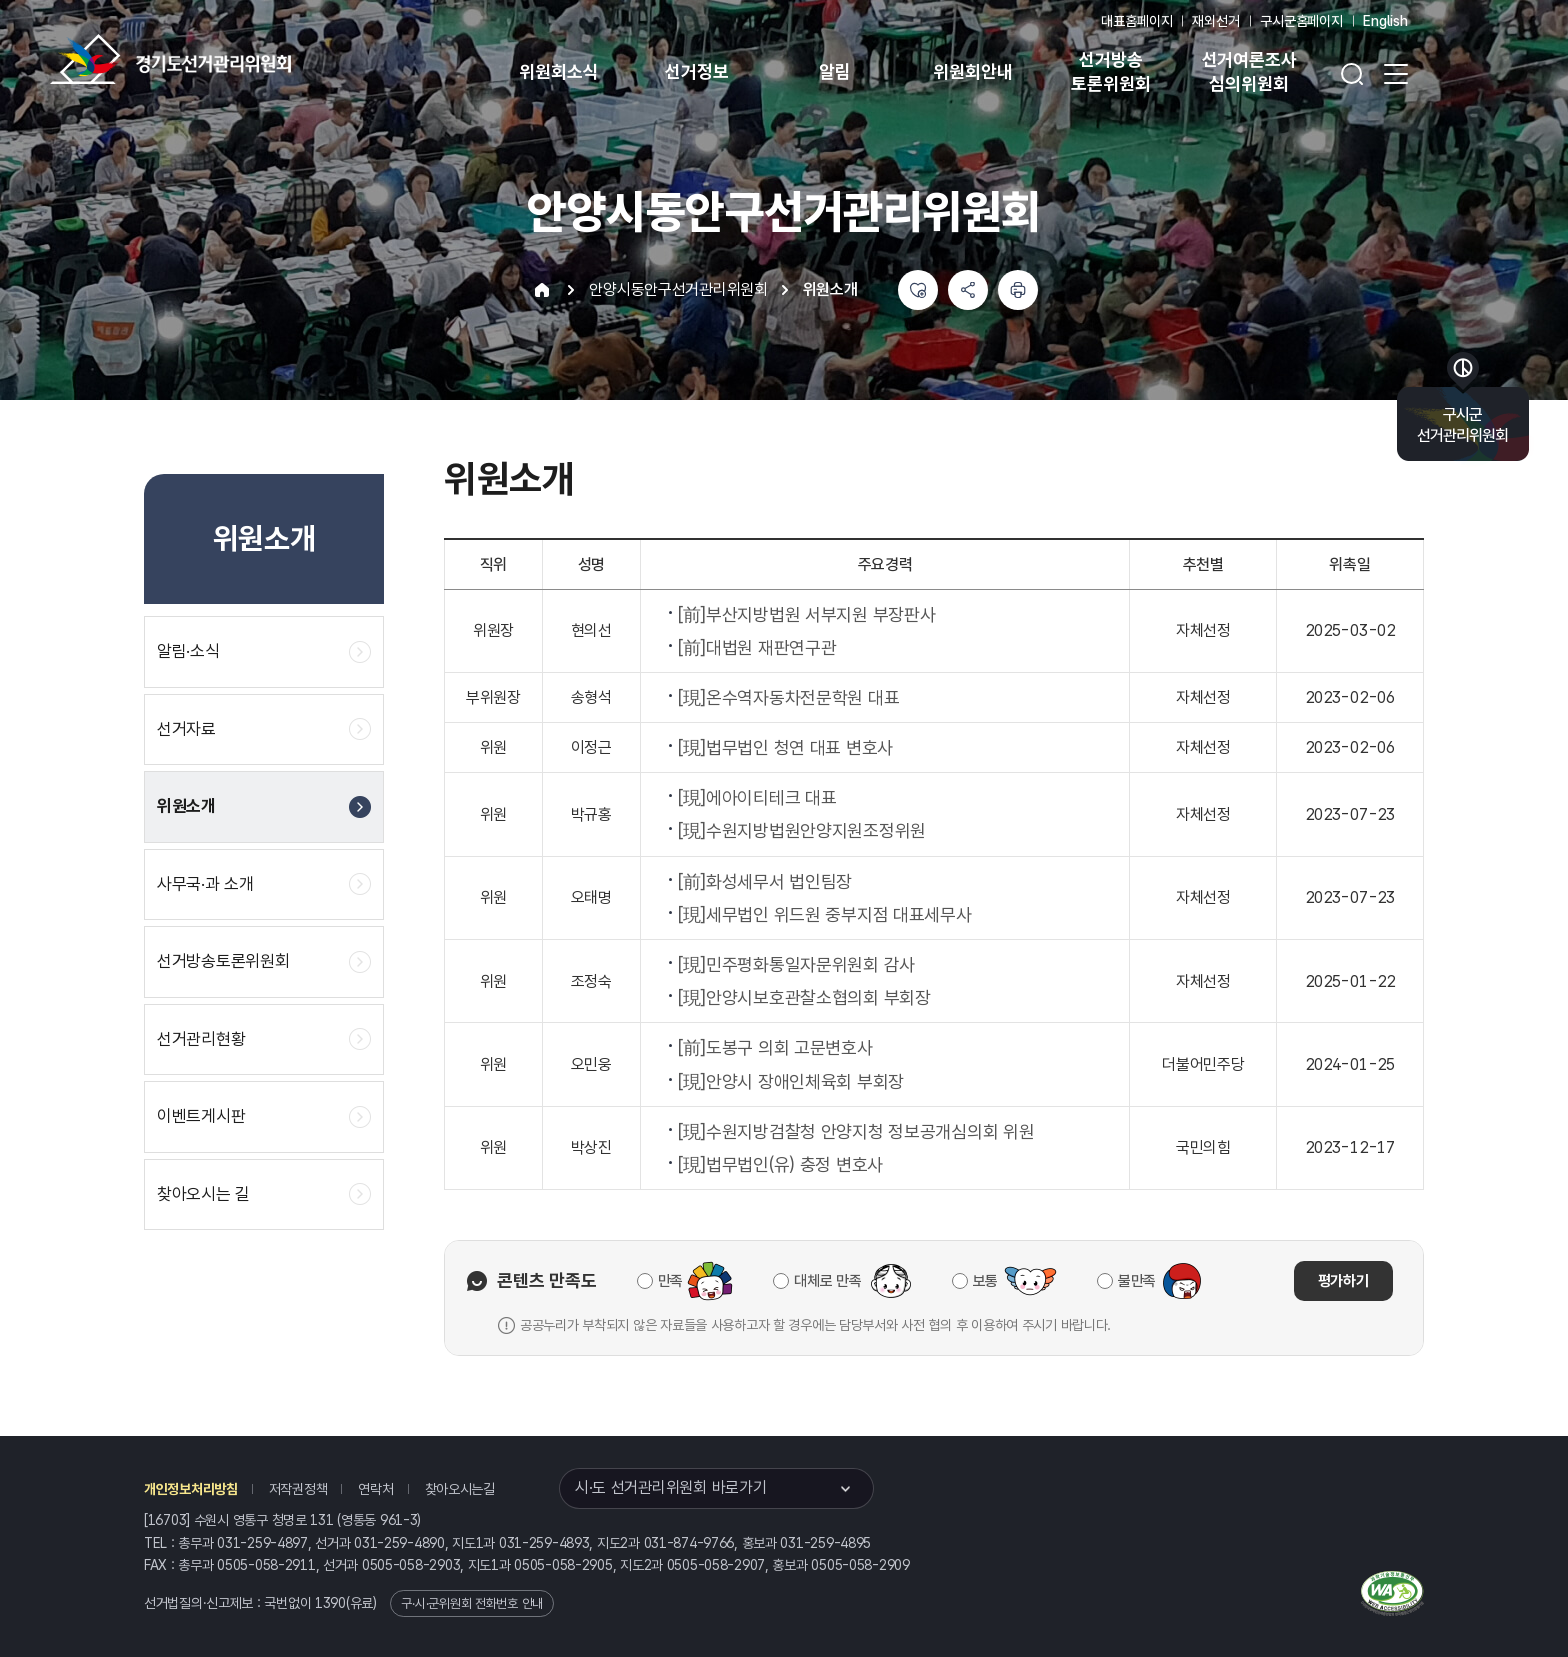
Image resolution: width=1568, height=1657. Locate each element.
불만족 (1137, 1281)
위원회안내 (972, 71)
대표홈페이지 (1136, 21)
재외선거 (1215, 21)
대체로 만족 (827, 1281)
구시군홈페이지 (1301, 21)
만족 (670, 1281)
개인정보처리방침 (191, 1489)
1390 (330, 1603)
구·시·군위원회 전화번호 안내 (472, 1603)
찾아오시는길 (460, 1489)
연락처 (375, 1489)
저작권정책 (298, 1489)
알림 (835, 71)
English (1385, 21)
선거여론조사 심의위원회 (1249, 71)
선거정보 (696, 71)
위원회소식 (558, 71)
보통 (985, 1281)
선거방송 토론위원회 (1110, 71)
